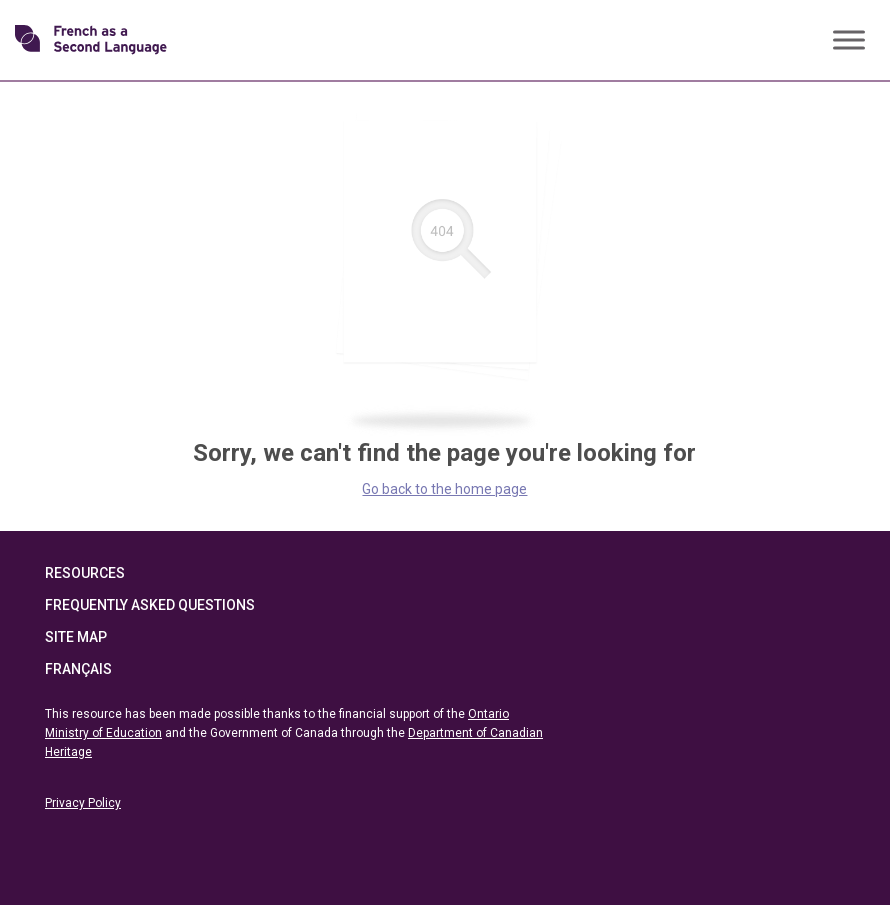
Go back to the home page (444, 489)
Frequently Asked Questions (150, 605)
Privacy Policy (83, 803)
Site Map (76, 637)
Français (78, 669)
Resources (85, 573)
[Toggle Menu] (849, 39)
